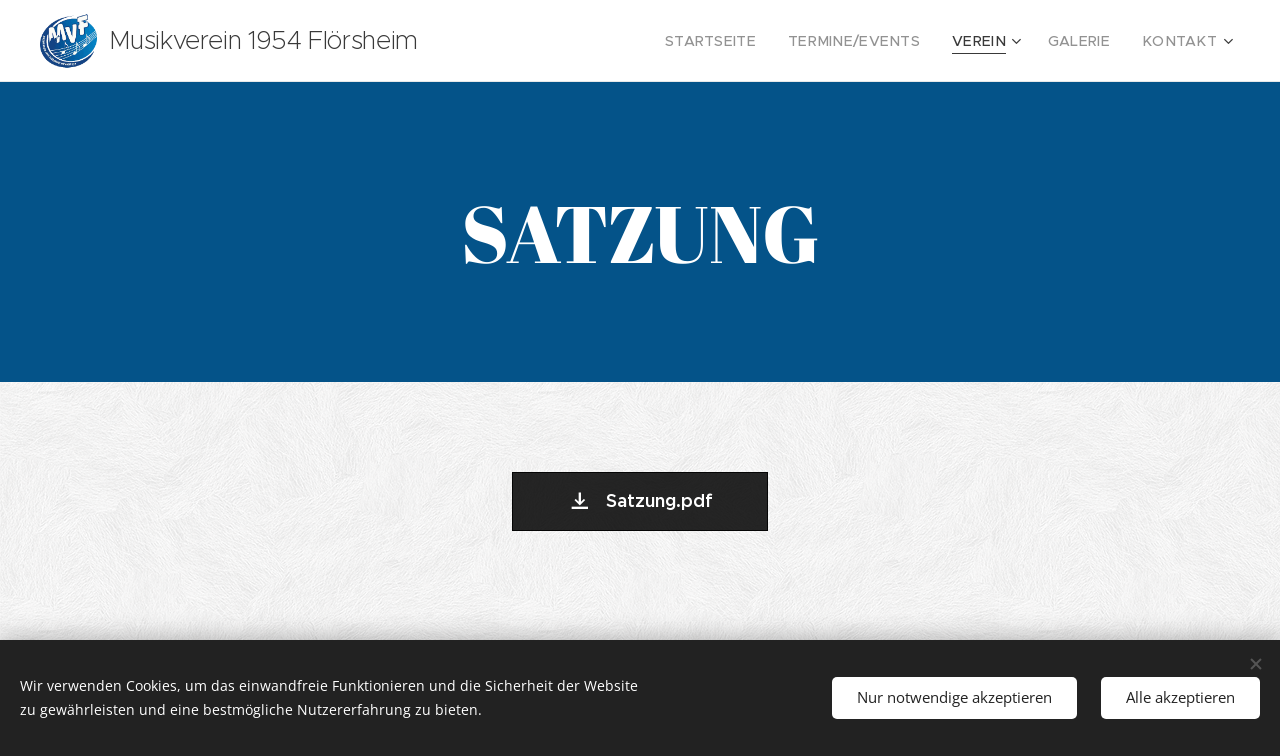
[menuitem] (752, 41)
